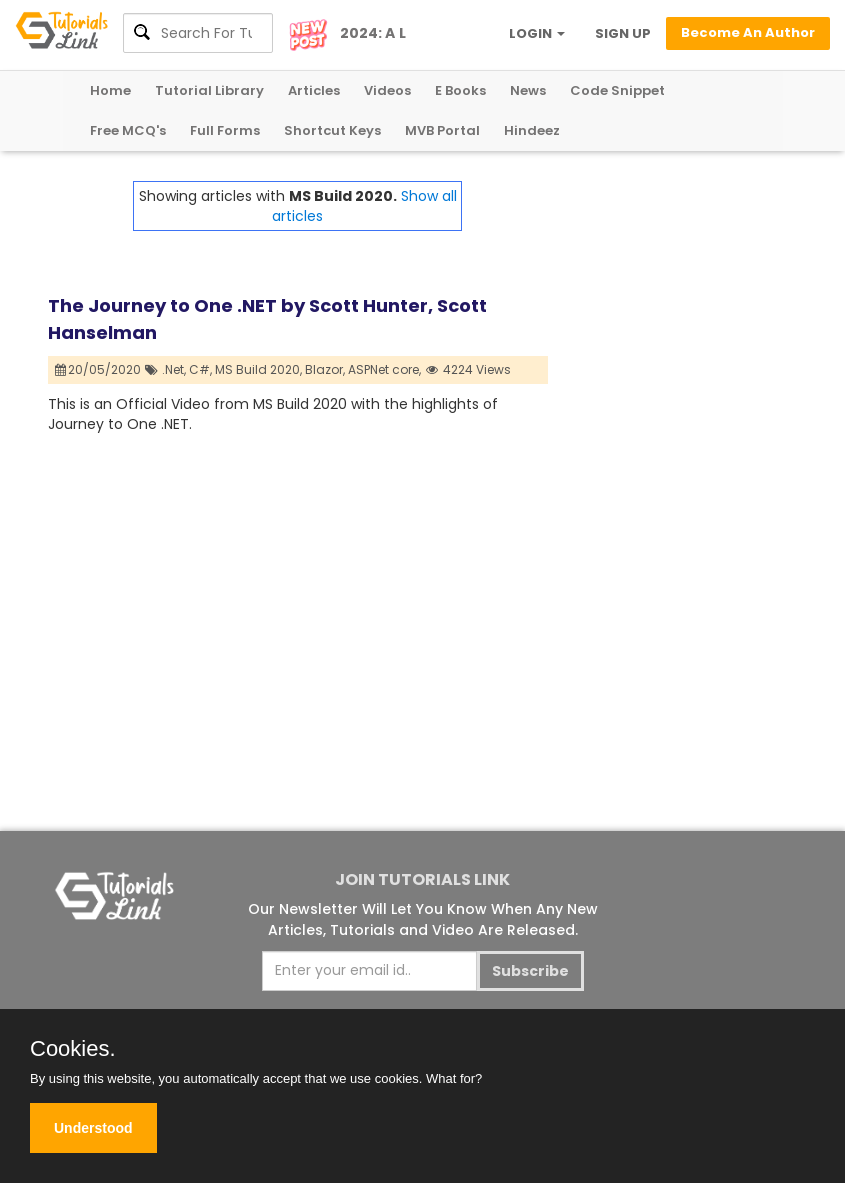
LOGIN (537, 33)
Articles (314, 90)
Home (110, 90)
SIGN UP (623, 33)
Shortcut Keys (332, 130)
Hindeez (532, 130)
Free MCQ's (128, 130)
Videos (387, 90)
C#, (200, 369)
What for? (454, 1078)
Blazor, (325, 369)
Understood (93, 1128)
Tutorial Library (209, 90)
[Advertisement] (673, 281)
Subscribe (530, 971)
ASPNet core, (384, 369)
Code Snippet (617, 90)
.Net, (174, 369)
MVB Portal (442, 130)
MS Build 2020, (258, 369)
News (528, 90)
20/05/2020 (98, 369)
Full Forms (225, 130)
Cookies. (73, 1049)
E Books (460, 90)
